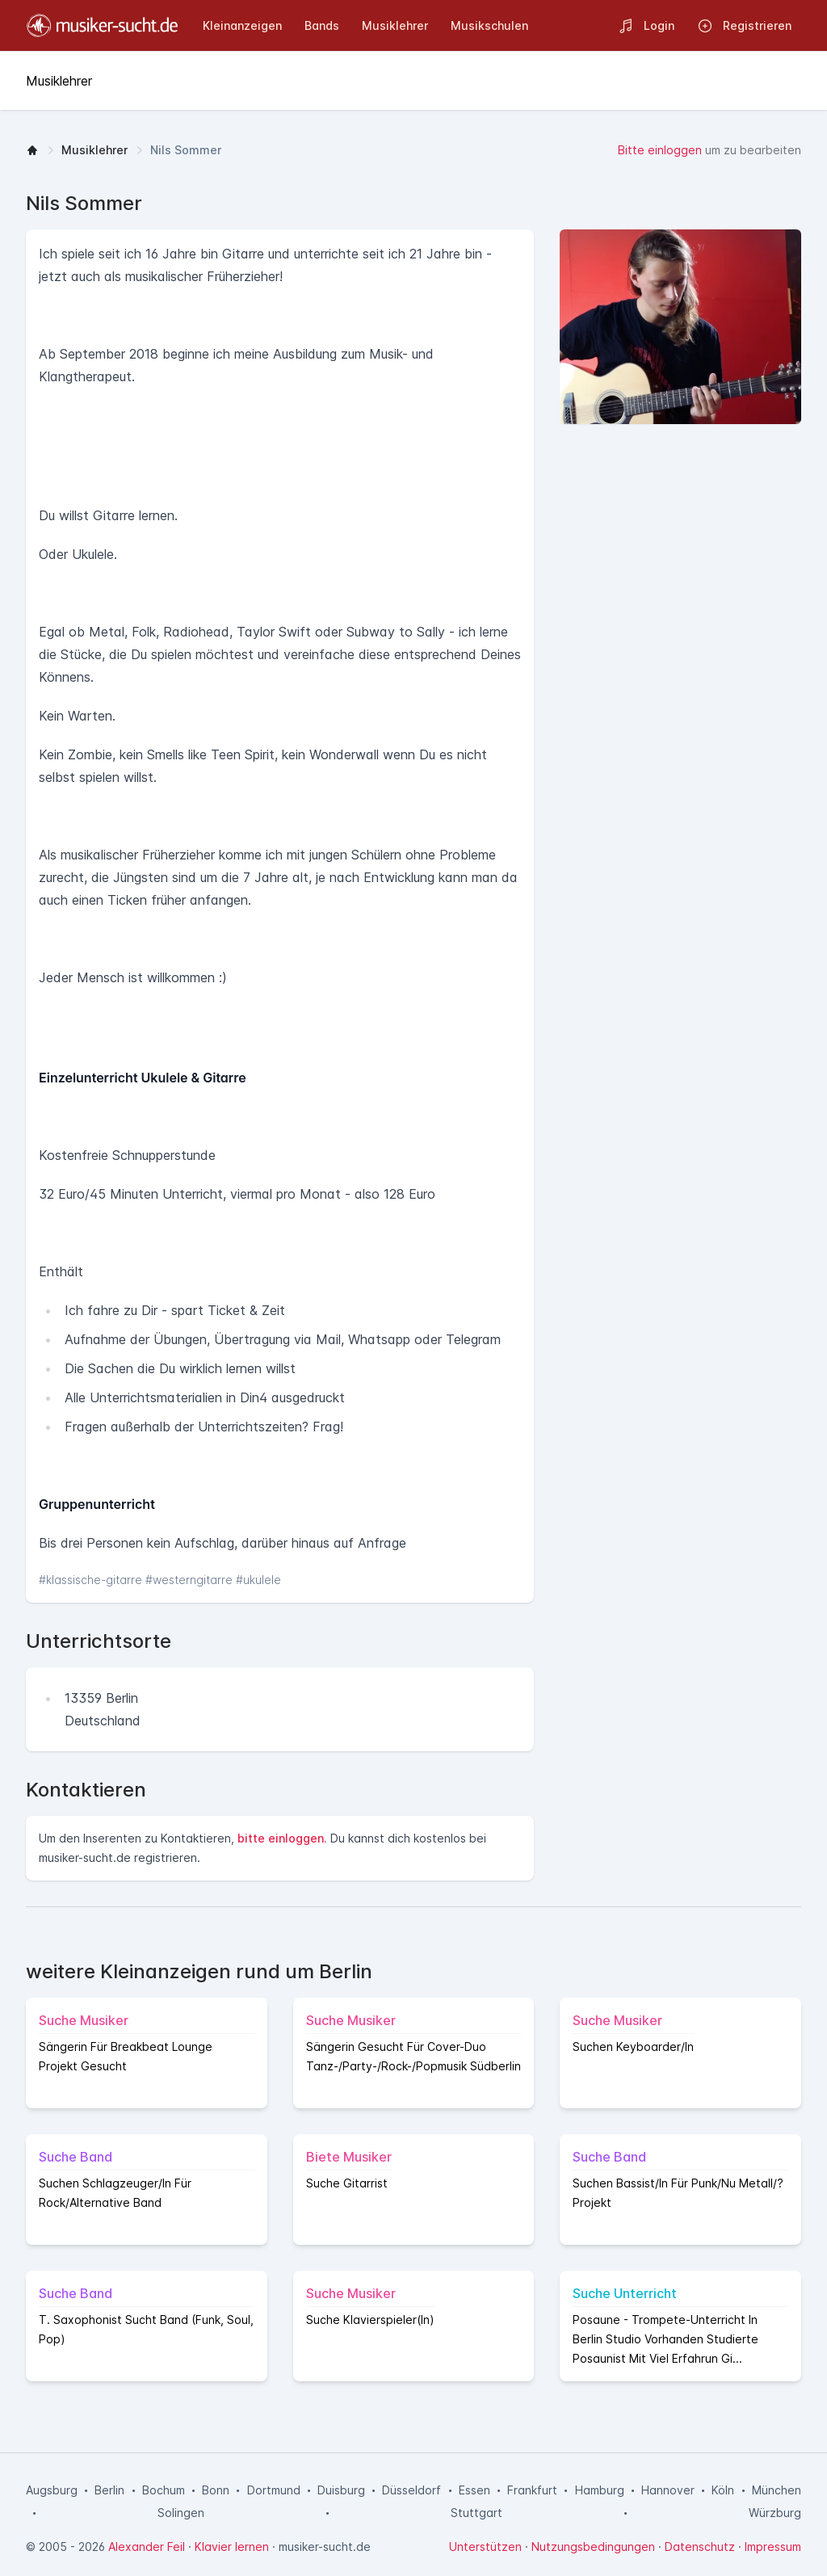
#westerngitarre (190, 1579)
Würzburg (775, 2512)
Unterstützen (485, 2546)
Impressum (773, 2546)
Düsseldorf (411, 2490)
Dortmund (273, 2490)
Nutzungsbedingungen (593, 2546)
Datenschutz (700, 2546)
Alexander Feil (146, 2546)
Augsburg (52, 2490)
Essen (474, 2490)
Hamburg (599, 2490)
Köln (723, 2490)
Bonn (215, 2490)
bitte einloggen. (282, 1838)
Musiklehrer (94, 150)
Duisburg (341, 2490)
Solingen (180, 2512)
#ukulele (258, 1579)
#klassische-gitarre (92, 1579)
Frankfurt (532, 2490)
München (776, 2490)
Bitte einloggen (660, 150)
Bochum (163, 2490)
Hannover (668, 2490)
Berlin (109, 2490)
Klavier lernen (232, 2546)
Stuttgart (476, 2512)
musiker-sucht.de (325, 2546)
